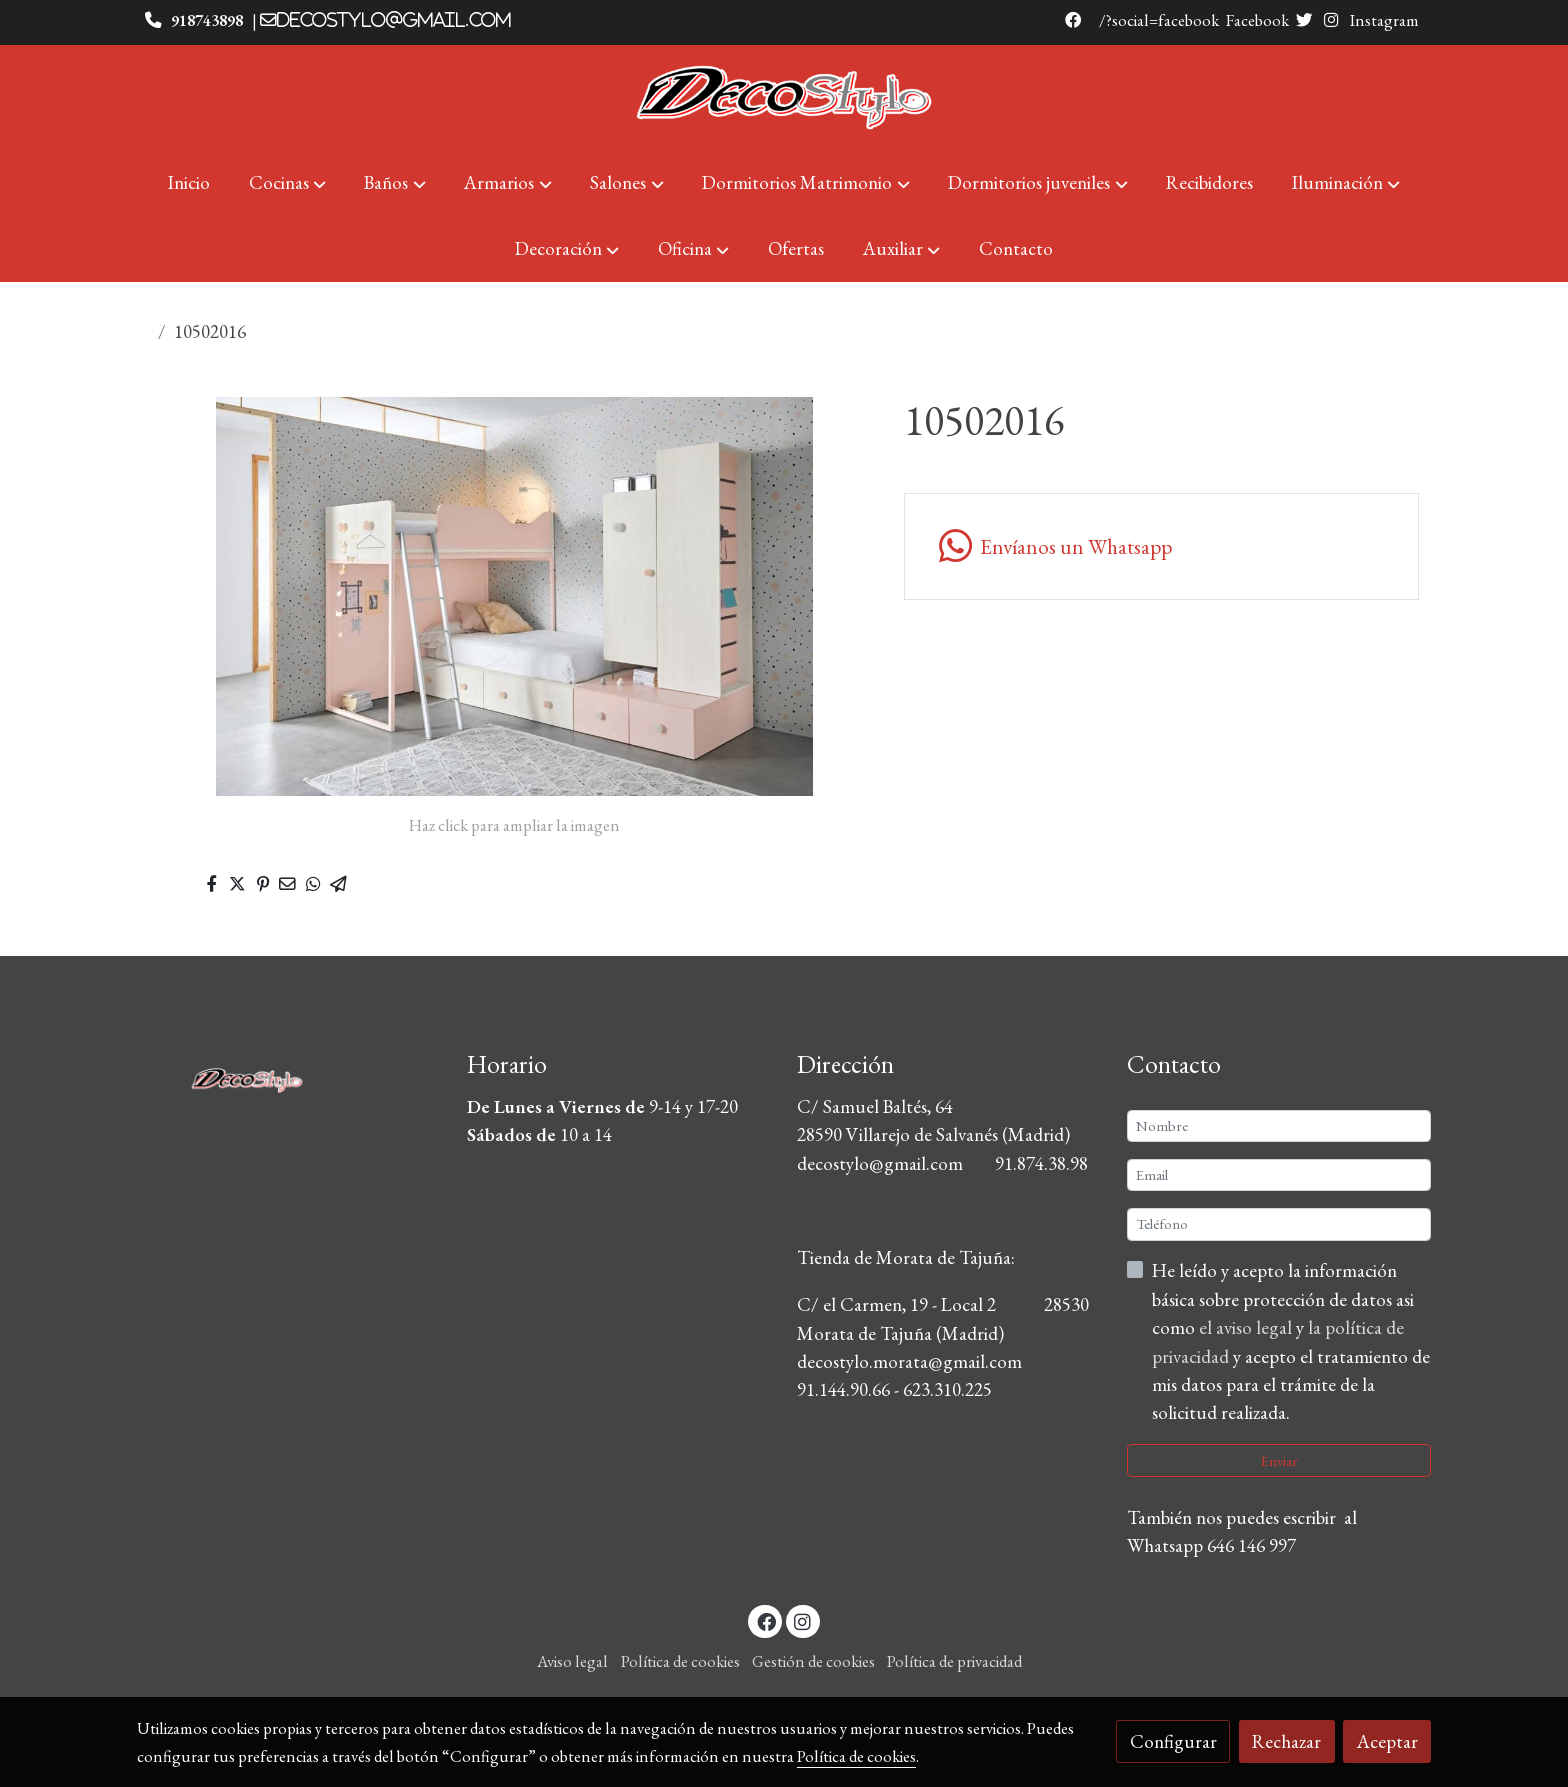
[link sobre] (289, 1075)
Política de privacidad (954, 1661)
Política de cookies (680, 1661)
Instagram (1383, 20)
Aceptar (1387, 1741)
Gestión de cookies (813, 1661)
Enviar (1279, 1460)
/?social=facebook (1159, 20)
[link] (784, 97)
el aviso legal (1247, 1327)
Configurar (1173, 1741)
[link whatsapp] (1161, 546)
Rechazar (1286, 1741)
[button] (287, 183)
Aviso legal (572, 1661)
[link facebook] (766, 1620)
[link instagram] (803, 1620)
